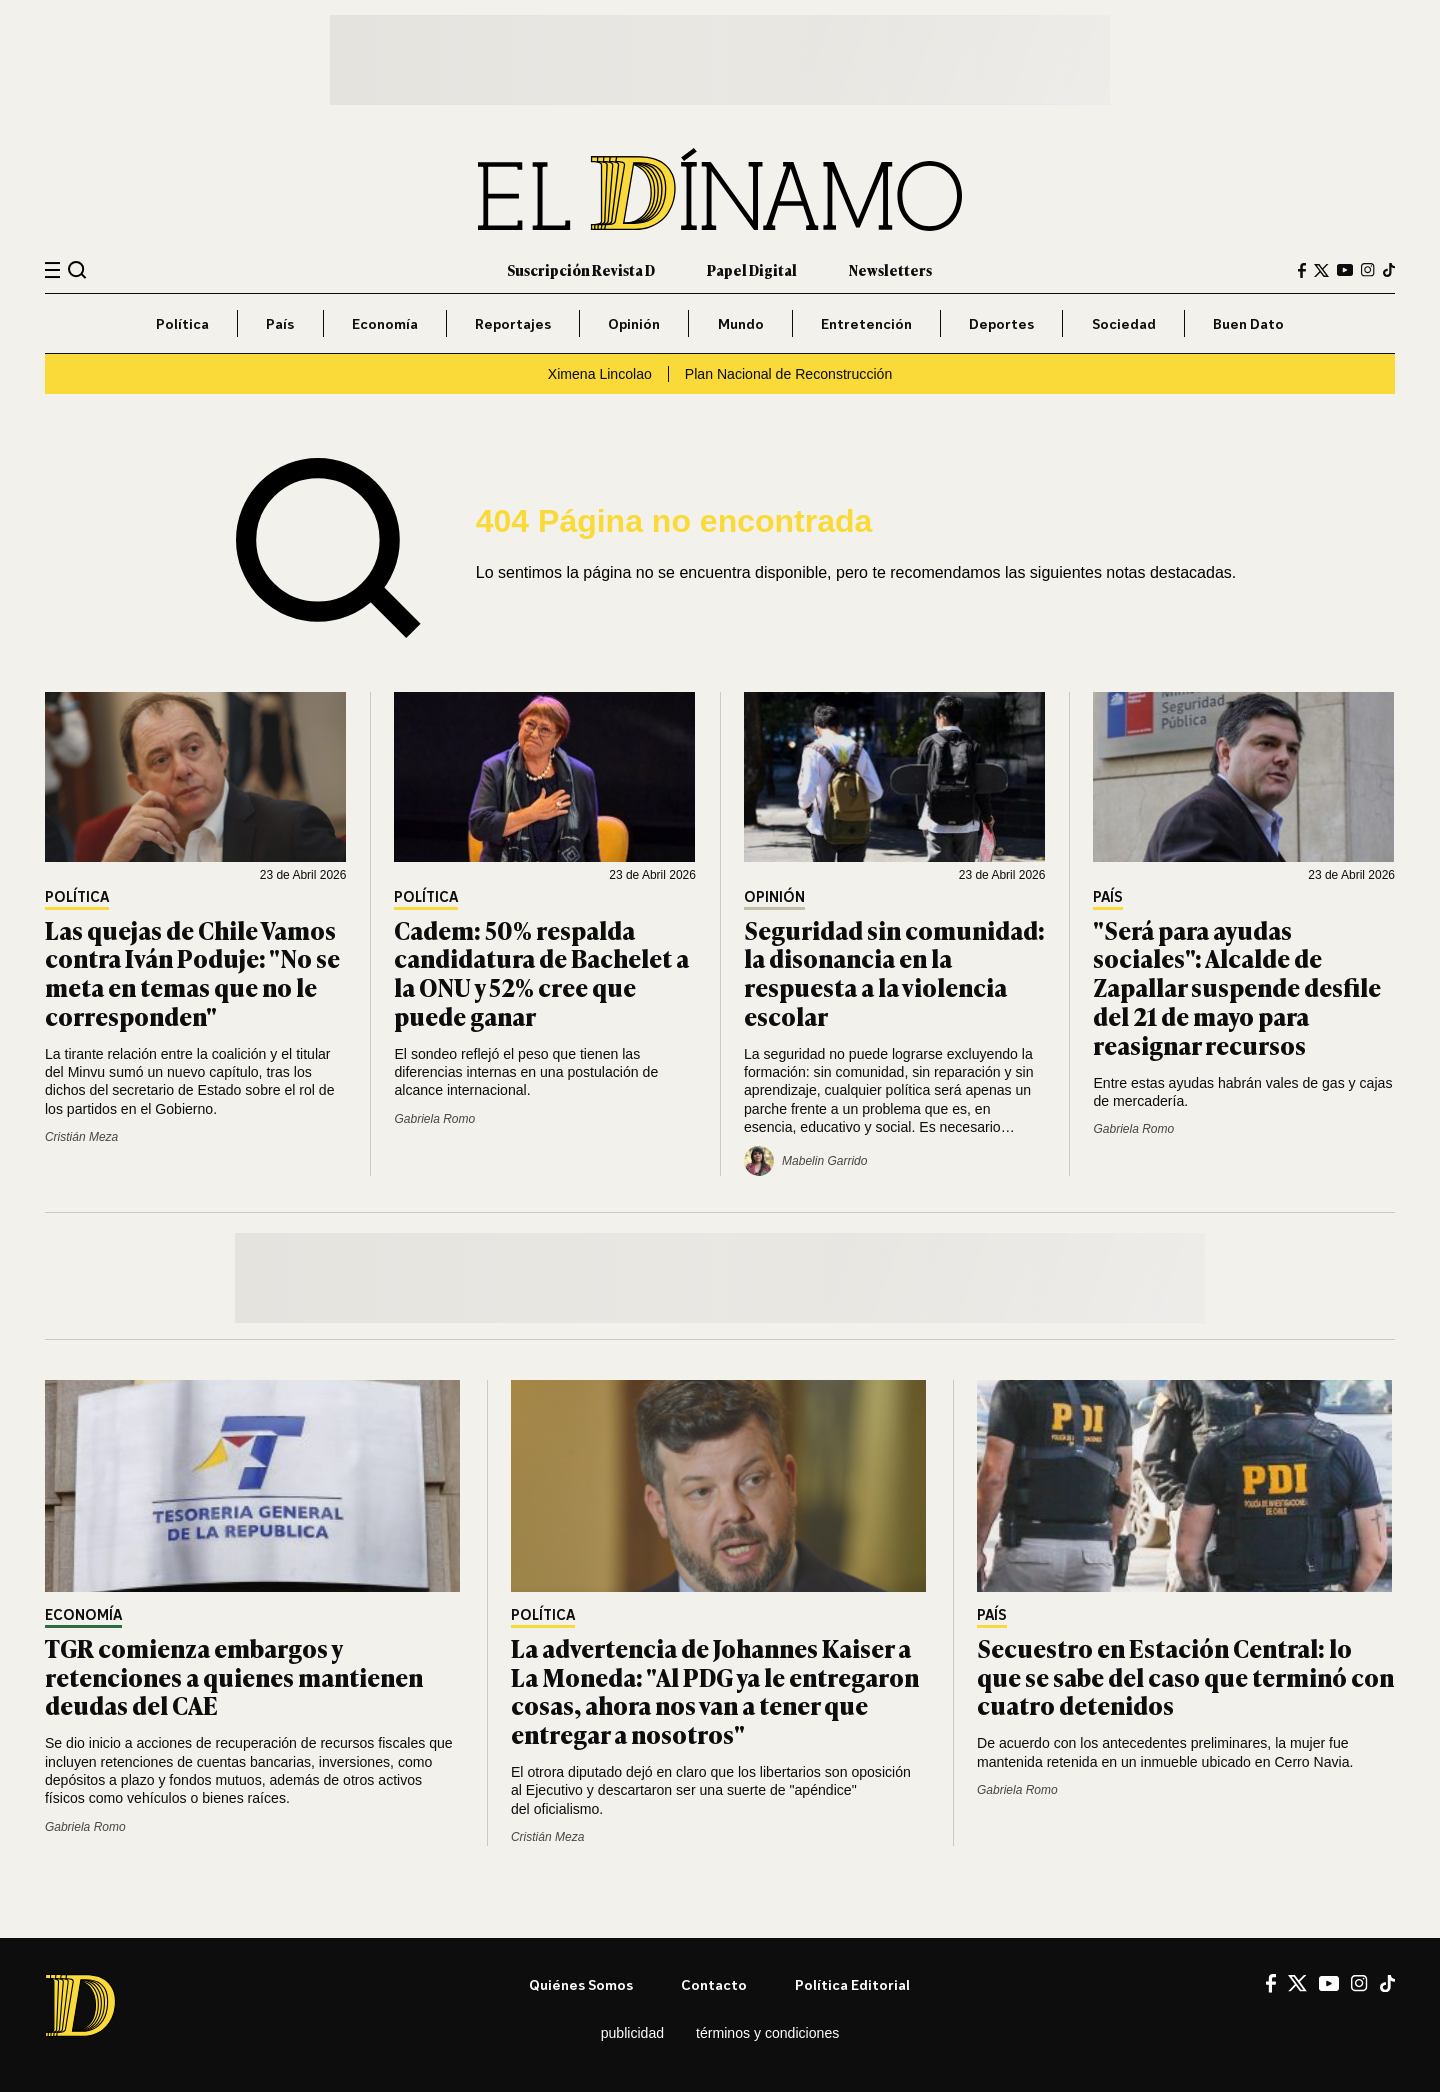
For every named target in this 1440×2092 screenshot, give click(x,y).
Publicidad (632, 2033)
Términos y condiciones (767, 2033)
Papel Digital (752, 269)
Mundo (741, 323)
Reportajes (513, 323)
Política (182, 323)
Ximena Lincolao (600, 374)
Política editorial (852, 1984)
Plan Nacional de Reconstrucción (788, 374)
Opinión (634, 323)
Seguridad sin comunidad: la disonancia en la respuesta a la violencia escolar (894, 972)
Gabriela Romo (434, 1119)
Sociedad (1124, 323)
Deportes (1001, 323)
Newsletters (890, 269)
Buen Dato (1248, 323)
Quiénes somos (581, 1984)
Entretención (866, 323)
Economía (385, 323)
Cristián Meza (81, 1137)
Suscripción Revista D (581, 269)
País (280, 323)
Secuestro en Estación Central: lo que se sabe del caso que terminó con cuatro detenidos (1185, 1676)
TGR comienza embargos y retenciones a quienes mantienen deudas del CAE (234, 1676)
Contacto (714, 1984)
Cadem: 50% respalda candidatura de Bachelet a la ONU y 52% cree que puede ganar (541, 972)
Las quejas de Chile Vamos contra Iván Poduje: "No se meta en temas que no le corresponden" (192, 972)
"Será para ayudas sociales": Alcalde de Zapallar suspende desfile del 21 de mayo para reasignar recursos (1237, 987)
